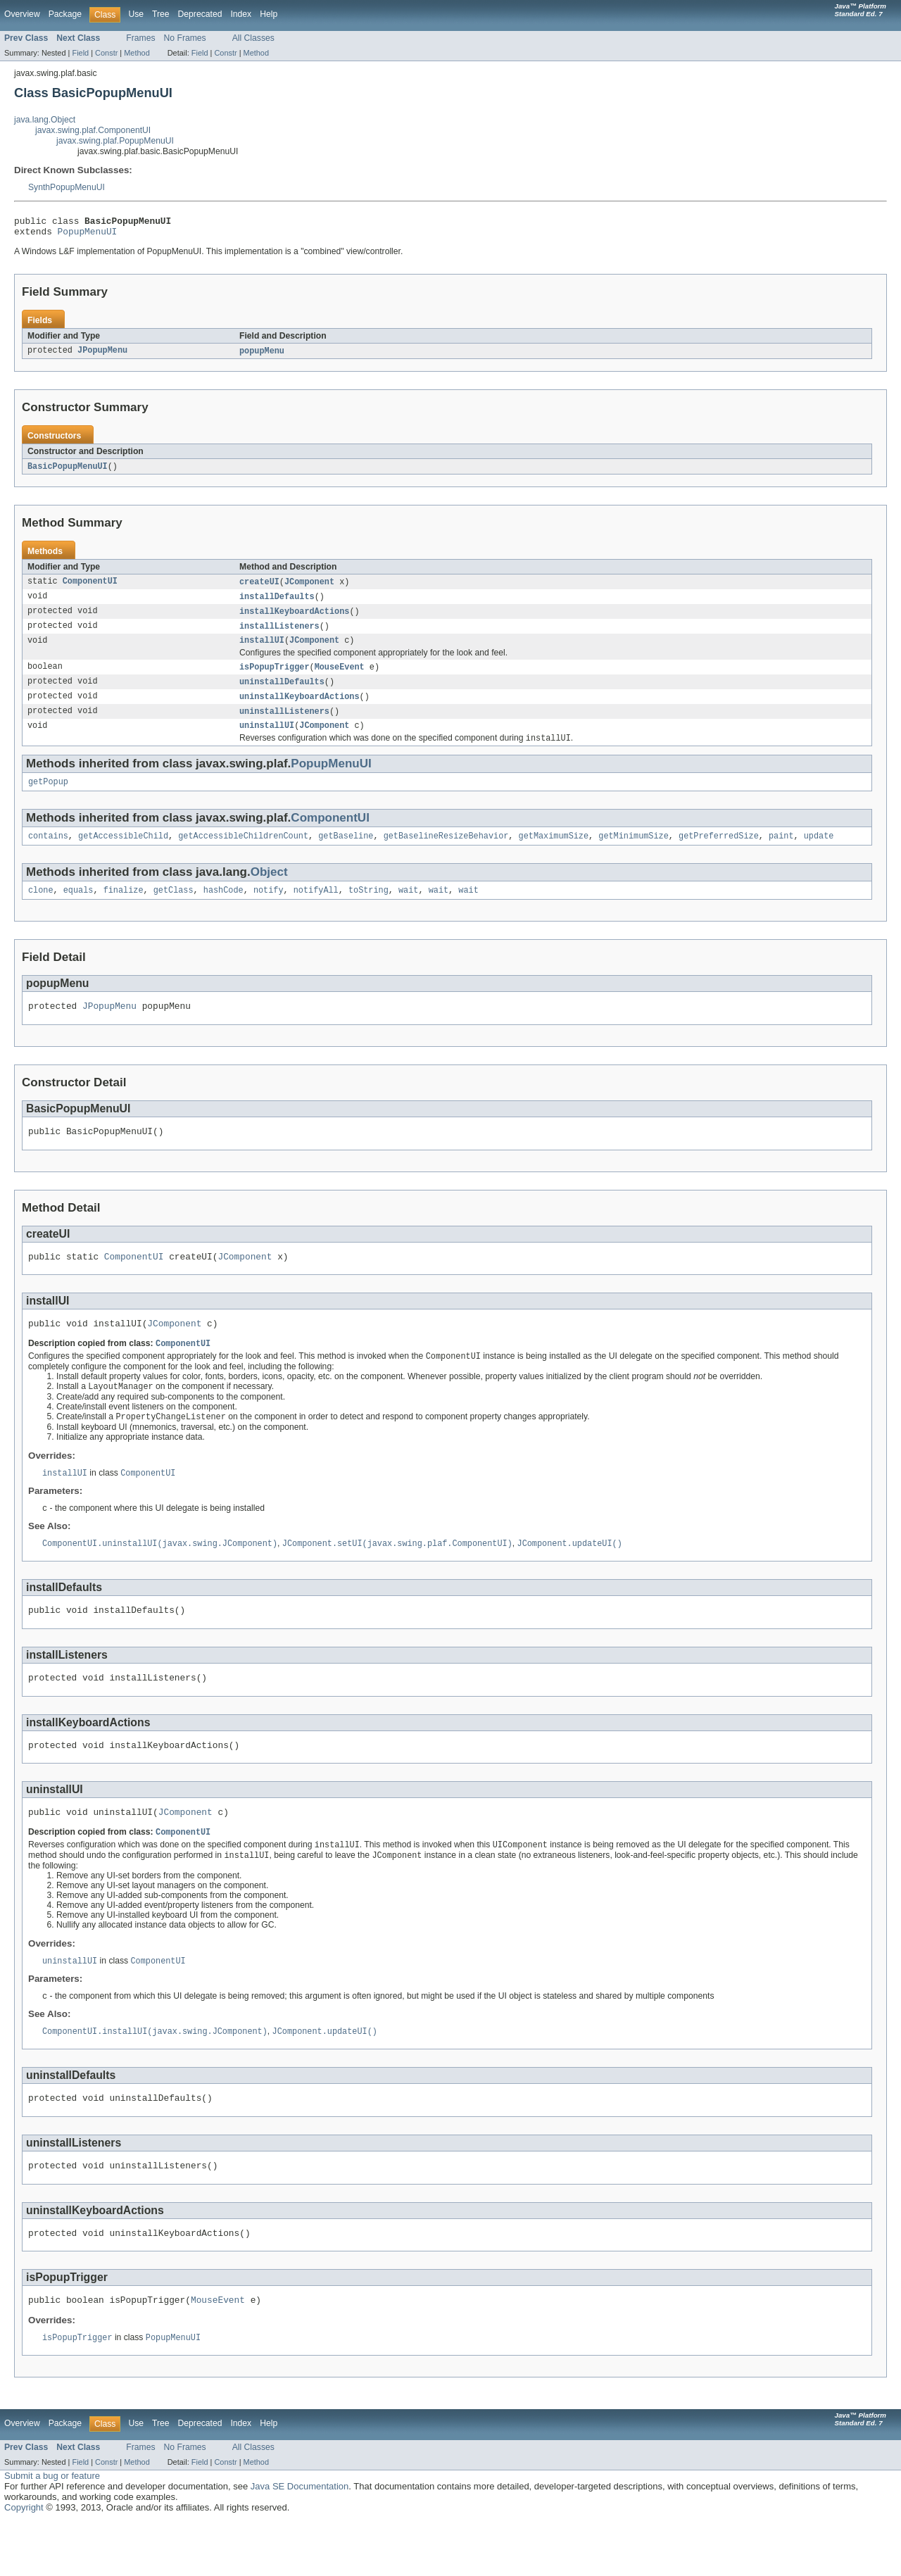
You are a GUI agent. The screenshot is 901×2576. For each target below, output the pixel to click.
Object (269, 889)
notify (268, 909)
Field (80, 53)
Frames (140, 38)
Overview (22, 14)
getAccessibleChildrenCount (243, 853)
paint (781, 853)
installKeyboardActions (294, 618)
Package (65, 14)
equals (78, 909)
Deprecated (200, 14)
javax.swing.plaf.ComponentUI (93, 130)
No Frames (185, 38)
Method (136, 53)
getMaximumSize (553, 853)
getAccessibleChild (123, 853)
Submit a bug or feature (52, 2530)
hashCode (223, 909)
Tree (161, 14)
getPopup (48, 797)
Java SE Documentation (299, 2540)
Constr (106, 53)
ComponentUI (90, 587)
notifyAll (316, 909)
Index (240, 14)
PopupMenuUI (88, 235)
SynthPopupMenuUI (66, 187)
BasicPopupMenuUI (67, 471)
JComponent (309, 587)
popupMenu (261, 355)
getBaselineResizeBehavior (446, 853)
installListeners (279, 634)
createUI (259, 587)
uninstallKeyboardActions (299, 708)
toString (368, 909)
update (819, 853)
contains (48, 853)
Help (268, 14)
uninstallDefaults (282, 692)
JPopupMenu (102, 355)
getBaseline (345, 853)
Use (136, 14)
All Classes (253, 38)
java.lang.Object (44, 120)
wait (408, 909)
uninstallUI (266, 739)
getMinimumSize (633, 853)
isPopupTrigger (274, 677)
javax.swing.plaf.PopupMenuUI (115, 141)
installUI (261, 649)
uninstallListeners (284, 723)
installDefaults (277, 603)
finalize (123, 909)
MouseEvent (340, 677)
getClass (173, 909)
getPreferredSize (719, 853)
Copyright (24, 2561)
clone (40, 909)
